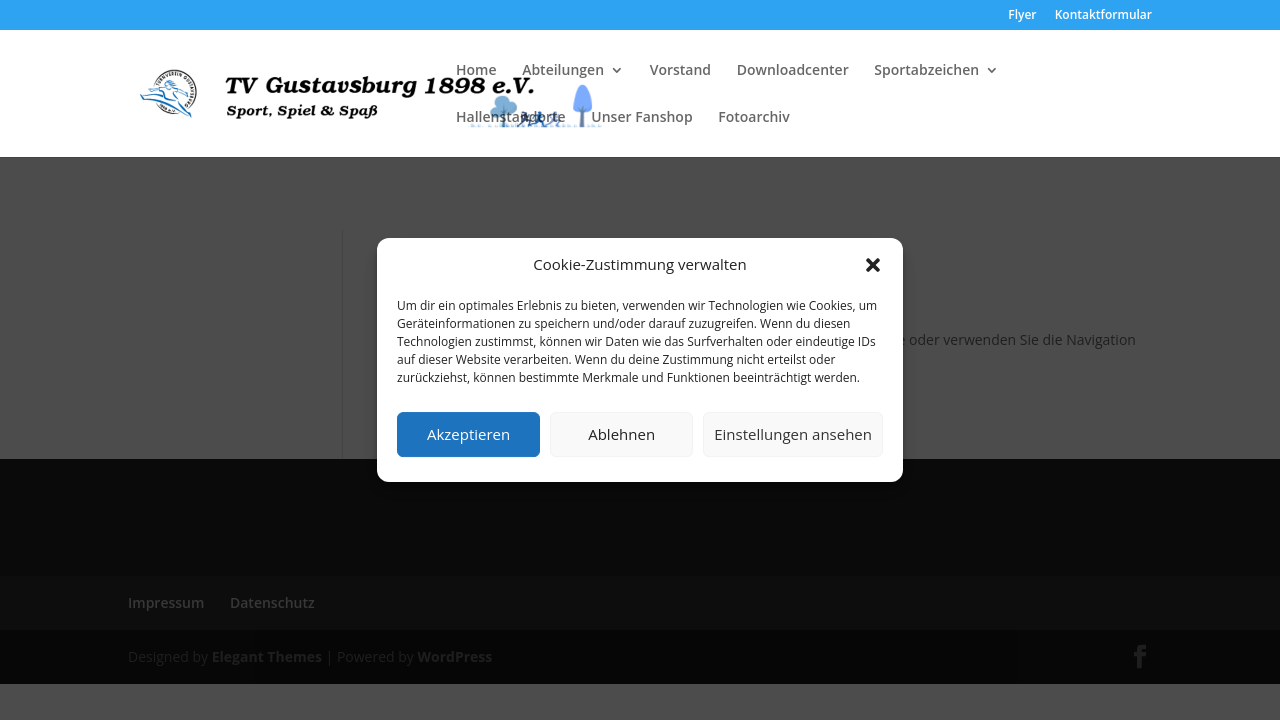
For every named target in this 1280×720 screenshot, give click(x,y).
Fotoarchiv (753, 118)
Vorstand (680, 71)
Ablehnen (621, 434)
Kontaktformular (1103, 16)
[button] (873, 265)
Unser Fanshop (641, 118)
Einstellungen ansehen (793, 434)
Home (476, 71)
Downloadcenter (793, 71)
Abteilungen (563, 71)
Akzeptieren (468, 434)
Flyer (1022, 16)
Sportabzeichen (926, 71)
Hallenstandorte (511, 118)
